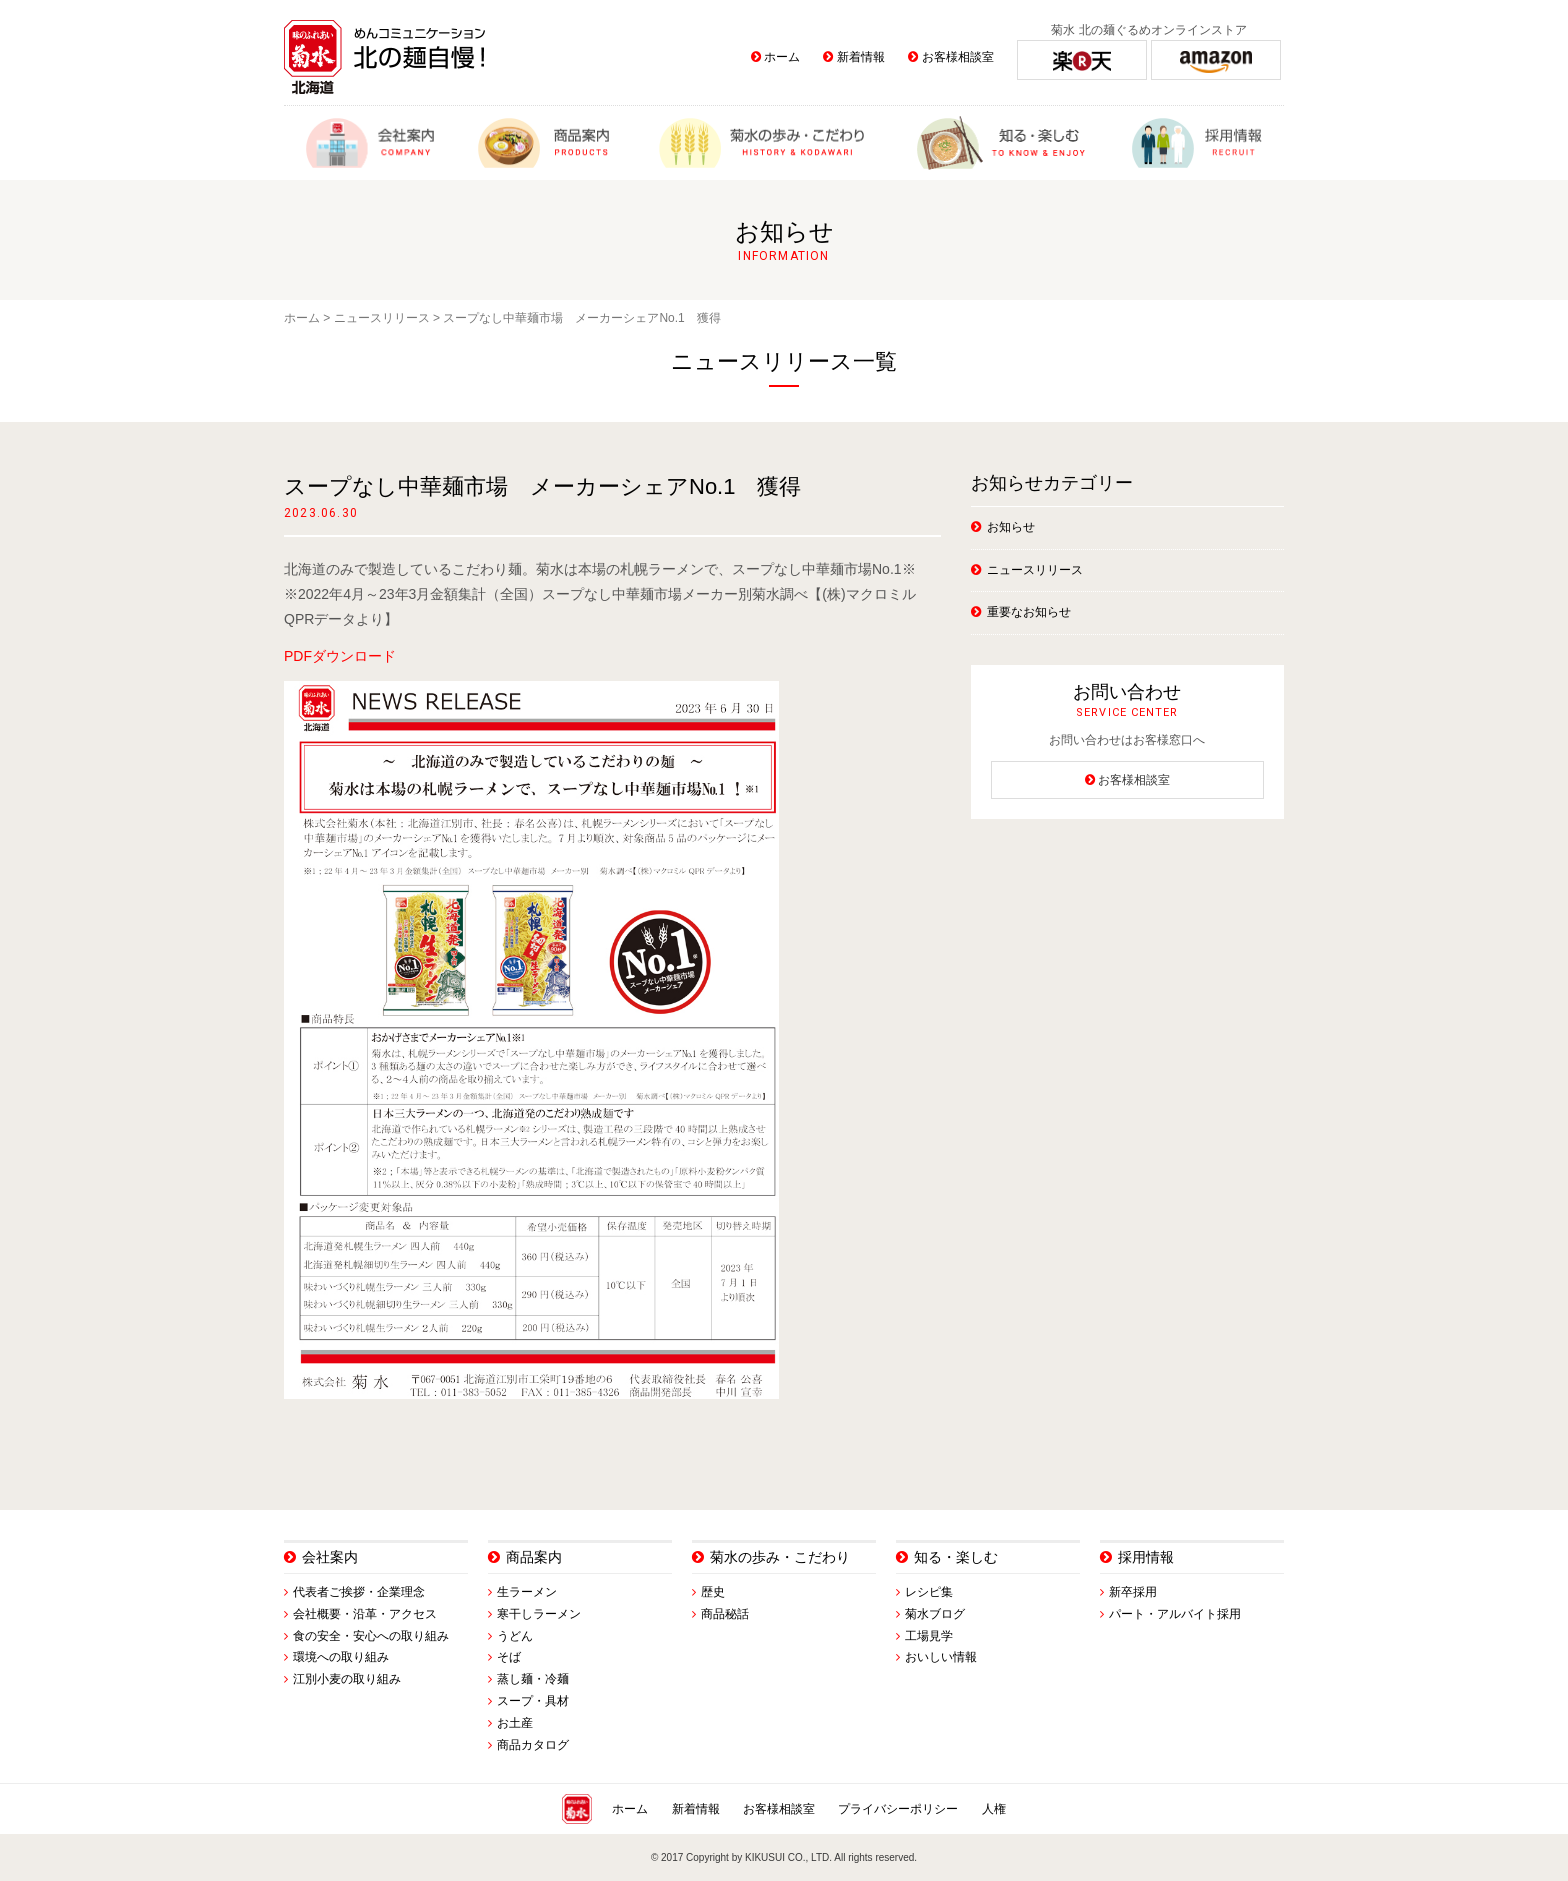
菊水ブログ (935, 1614)
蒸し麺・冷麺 (533, 1679)
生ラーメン (527, 1592)
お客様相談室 (958, 57)
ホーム (782, 57)
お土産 (515, 1723)
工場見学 (929, 1636)
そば (509, 1657)
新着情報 (861, 57)
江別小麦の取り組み (347, 1679)
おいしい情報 (941, 1657)
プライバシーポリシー (898, 1809)
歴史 (713, 1592)
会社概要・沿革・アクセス (365, 1614)
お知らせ (1011, 527)
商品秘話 (725, 1614)
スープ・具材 (533, 1701)
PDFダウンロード (340, 656)
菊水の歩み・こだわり (780, 1557)
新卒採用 (1133, 1592)
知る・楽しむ (956, 1557)
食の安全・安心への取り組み (371, 1636)
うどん (515, 1636)
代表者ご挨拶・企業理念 (359, 1592)
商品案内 (534, 1557)
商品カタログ (533, 1745)
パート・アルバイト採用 (1175, 1614)
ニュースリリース (382, 318)
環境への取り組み (341, 1657)
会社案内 (330, 1557)
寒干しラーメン (539, 1614)
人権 (994, 1809)
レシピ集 (929, 1592)
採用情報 (1146, 1557)
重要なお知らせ (1029, 612)
